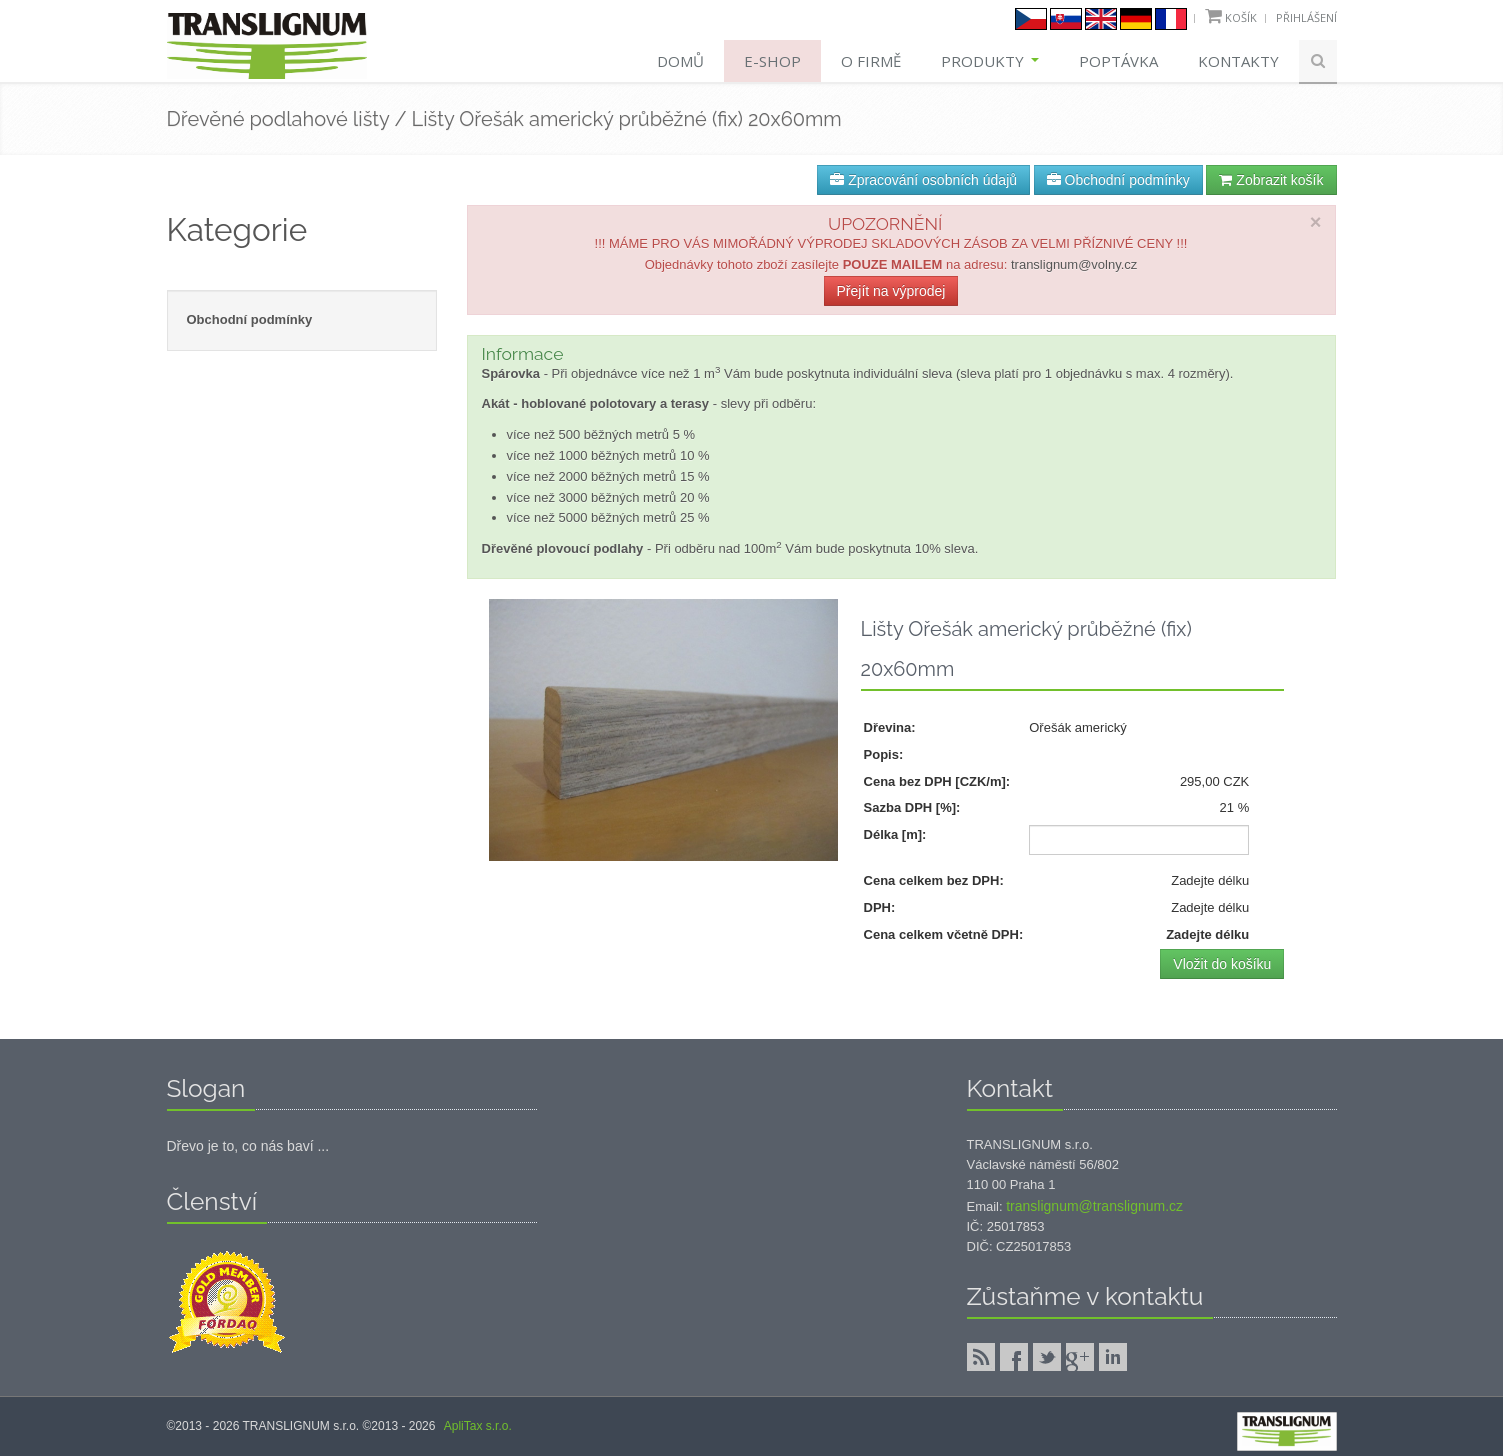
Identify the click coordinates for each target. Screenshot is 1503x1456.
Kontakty (1238, 61)
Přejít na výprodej (891, 291)
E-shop (772, 61)
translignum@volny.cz (1074, 264)
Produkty (990, 61)
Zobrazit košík (1271, 180)
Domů (680, 61)
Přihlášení (1306, 17)
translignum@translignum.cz (1094, 1206)
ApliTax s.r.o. (478, 1426)
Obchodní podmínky (1118, 180)
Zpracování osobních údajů (923, 180)
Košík (1241, 17)
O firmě (871, 61)
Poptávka (1118, 61)
